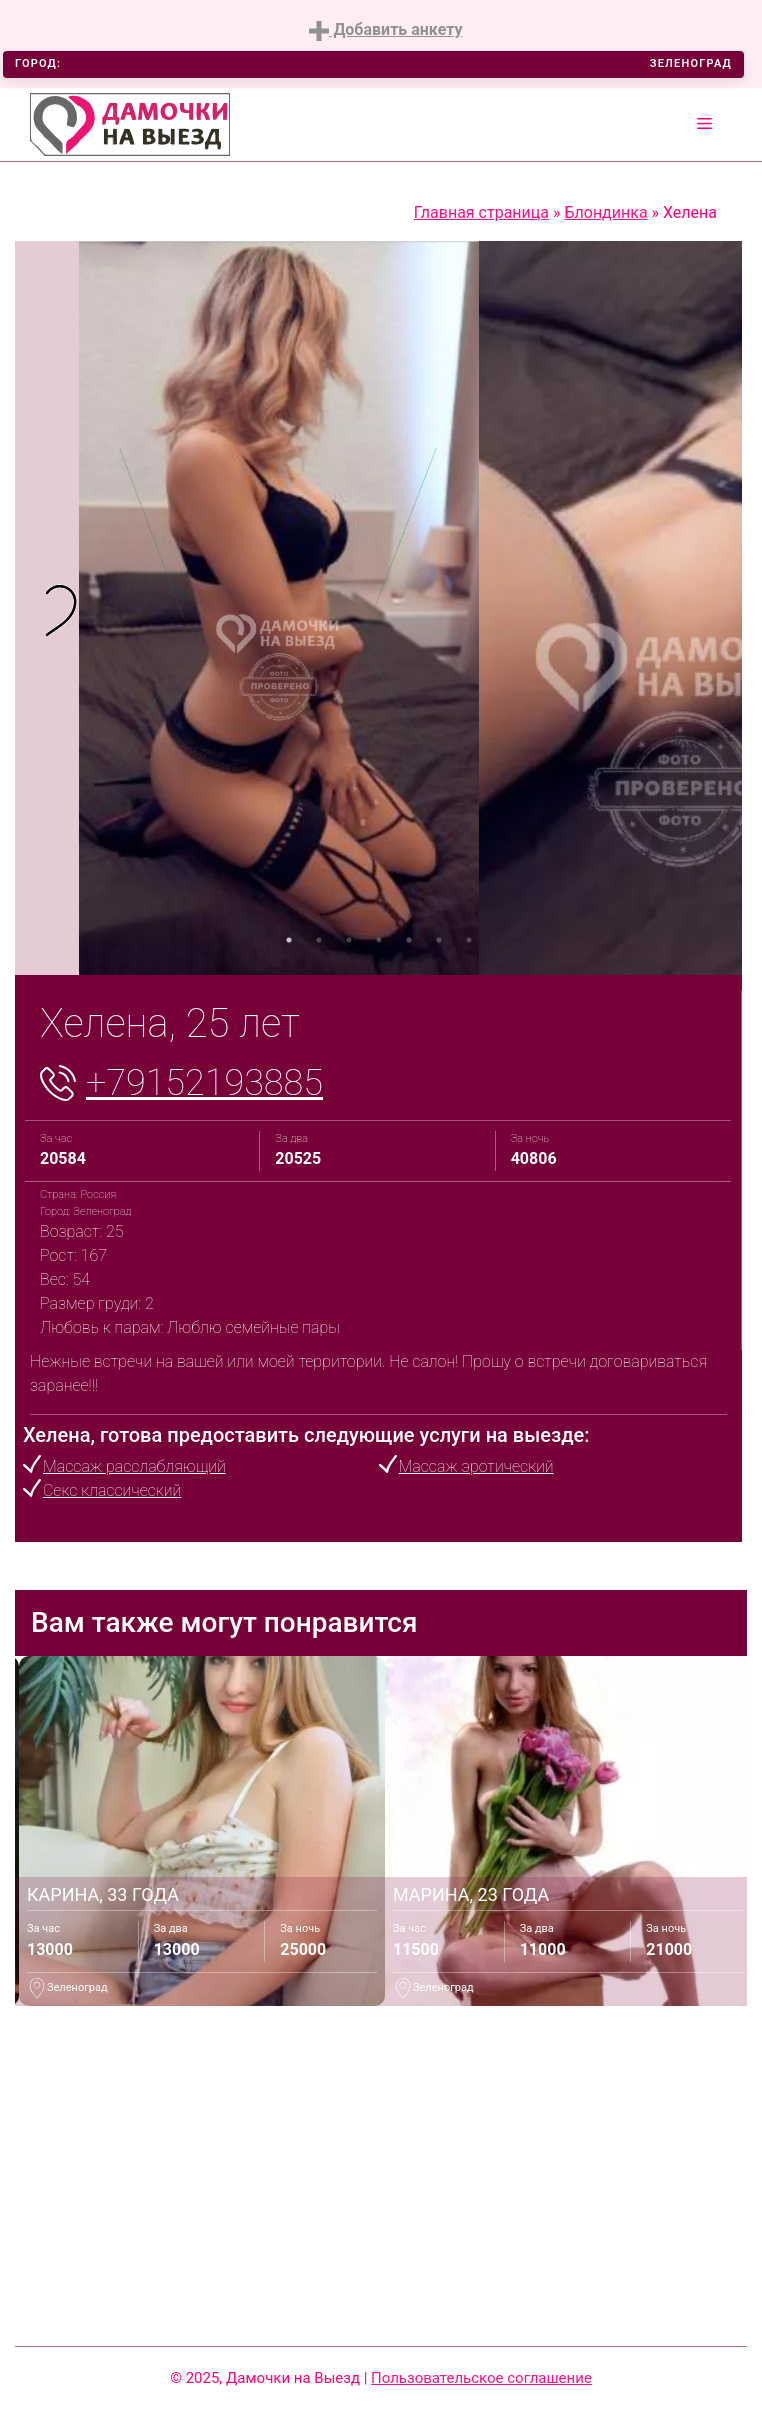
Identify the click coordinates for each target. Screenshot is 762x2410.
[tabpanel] (47, 608)
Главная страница (481, 212)
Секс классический (112, 1490)
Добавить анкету (385, 30)
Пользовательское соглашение (481, 2378)
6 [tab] (439, 940)
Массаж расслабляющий (134, 1466)
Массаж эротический (476, 1466)
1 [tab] (289, 940)
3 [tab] (349, 940)
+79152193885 (204, 1083)
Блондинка (605, 212)
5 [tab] (409, 940)
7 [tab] (469, 940)
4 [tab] (379, 940)
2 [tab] (319, 940)
